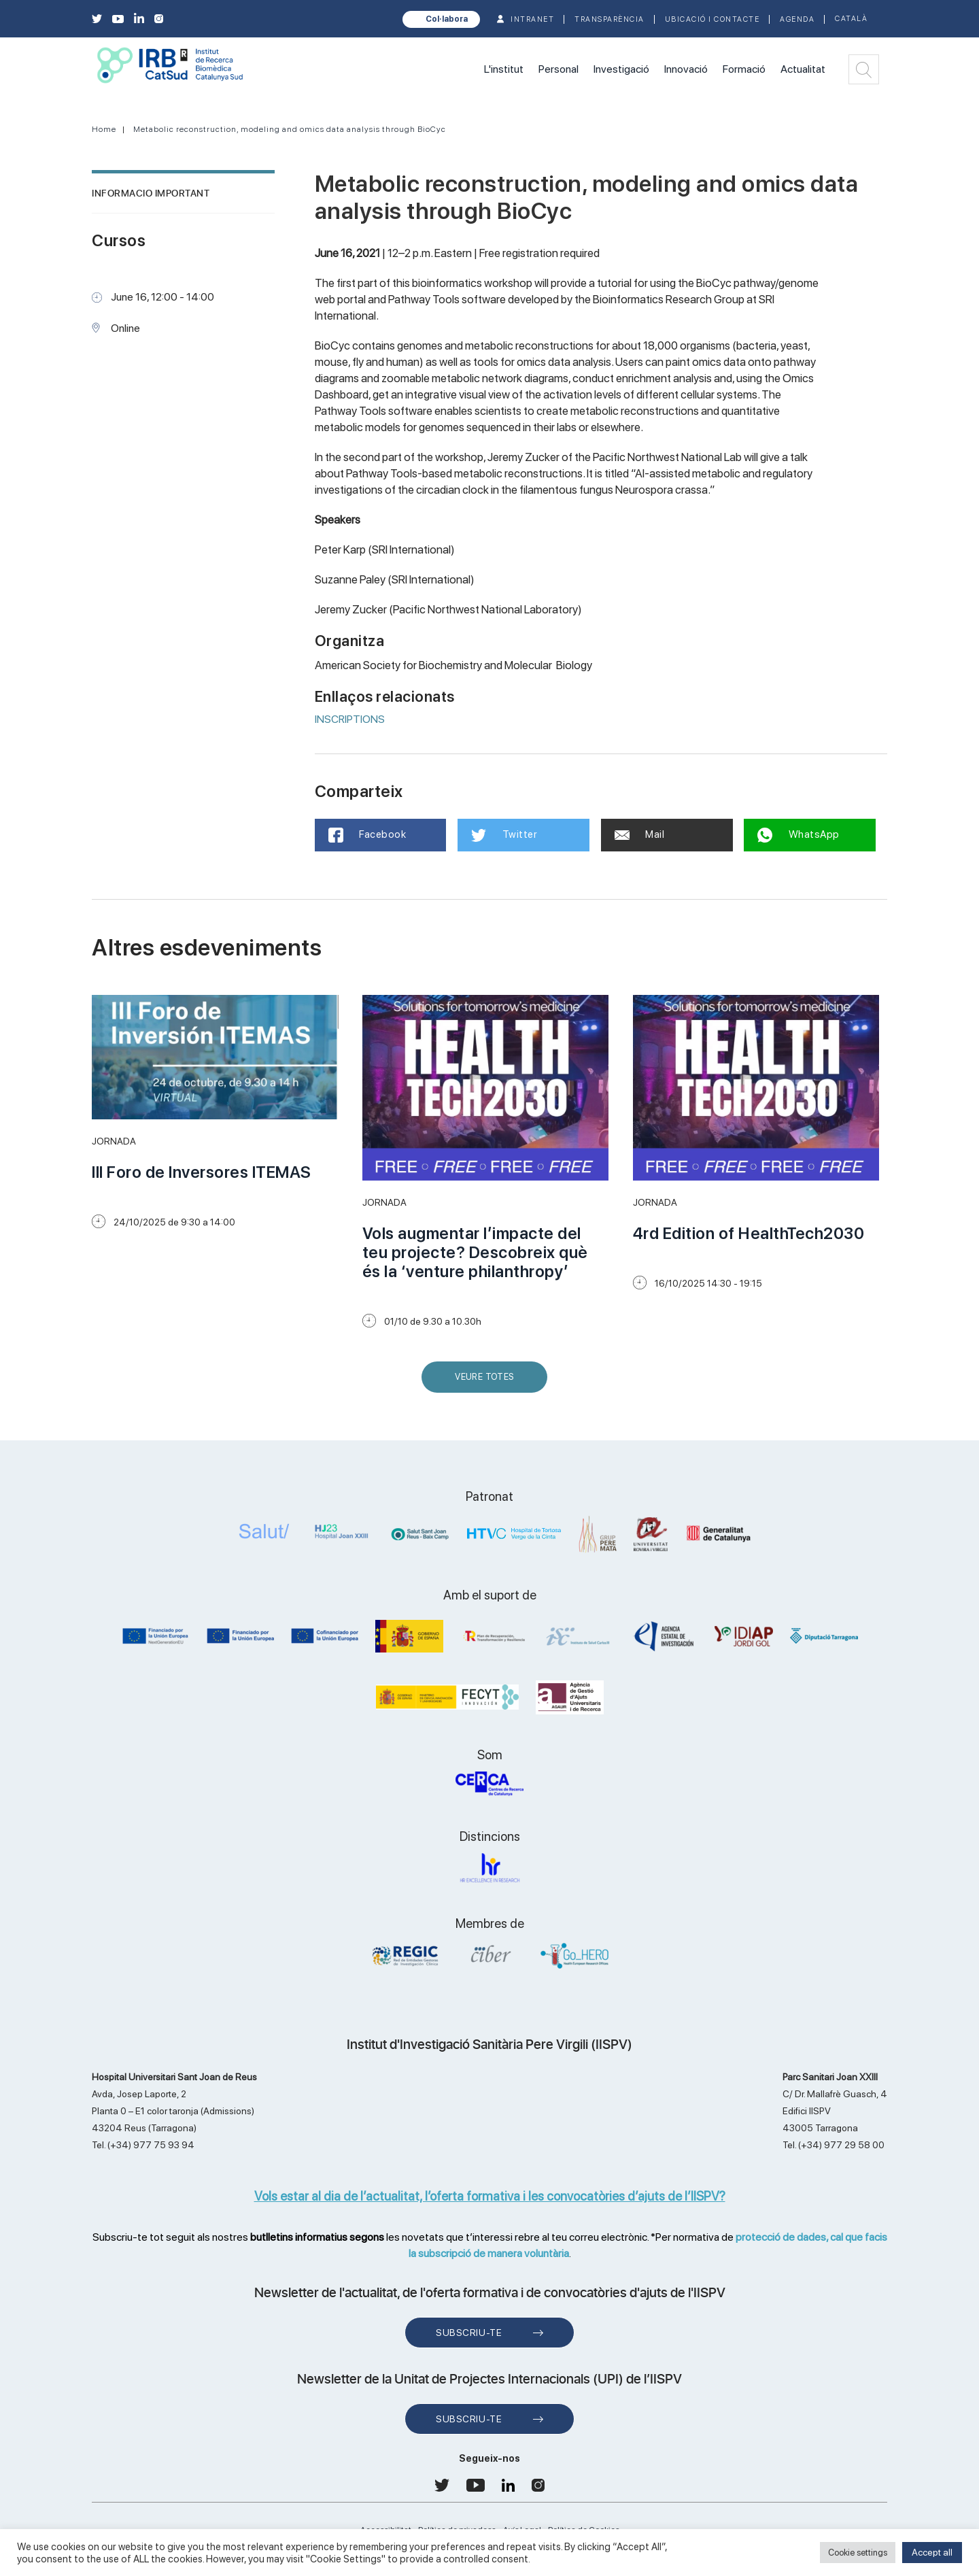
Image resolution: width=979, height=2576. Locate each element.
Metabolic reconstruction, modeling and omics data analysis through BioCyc (289, 129)
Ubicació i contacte (712, 19)
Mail (640, 834)
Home (104, 129)
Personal (558, 69)
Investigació (621, 69)
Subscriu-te (469, 2332)
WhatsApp (798, 835)
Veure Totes (487, 1382)
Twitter (504, 835)
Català (851, 18)
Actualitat (802, 69)
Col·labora (447, 19)
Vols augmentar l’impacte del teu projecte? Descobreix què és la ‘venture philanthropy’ (475, 1252)
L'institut (503, 69)
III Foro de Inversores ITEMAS (201, 1172)
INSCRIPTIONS (350, 719)
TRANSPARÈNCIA (609, 19)
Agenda (797, 19)
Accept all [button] (932, 2552)
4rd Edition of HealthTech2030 (749, 1233)
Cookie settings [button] (857, 2552)
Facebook (367, 835)
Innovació (686, 69)
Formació (744, 69)
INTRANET (532, 19)
